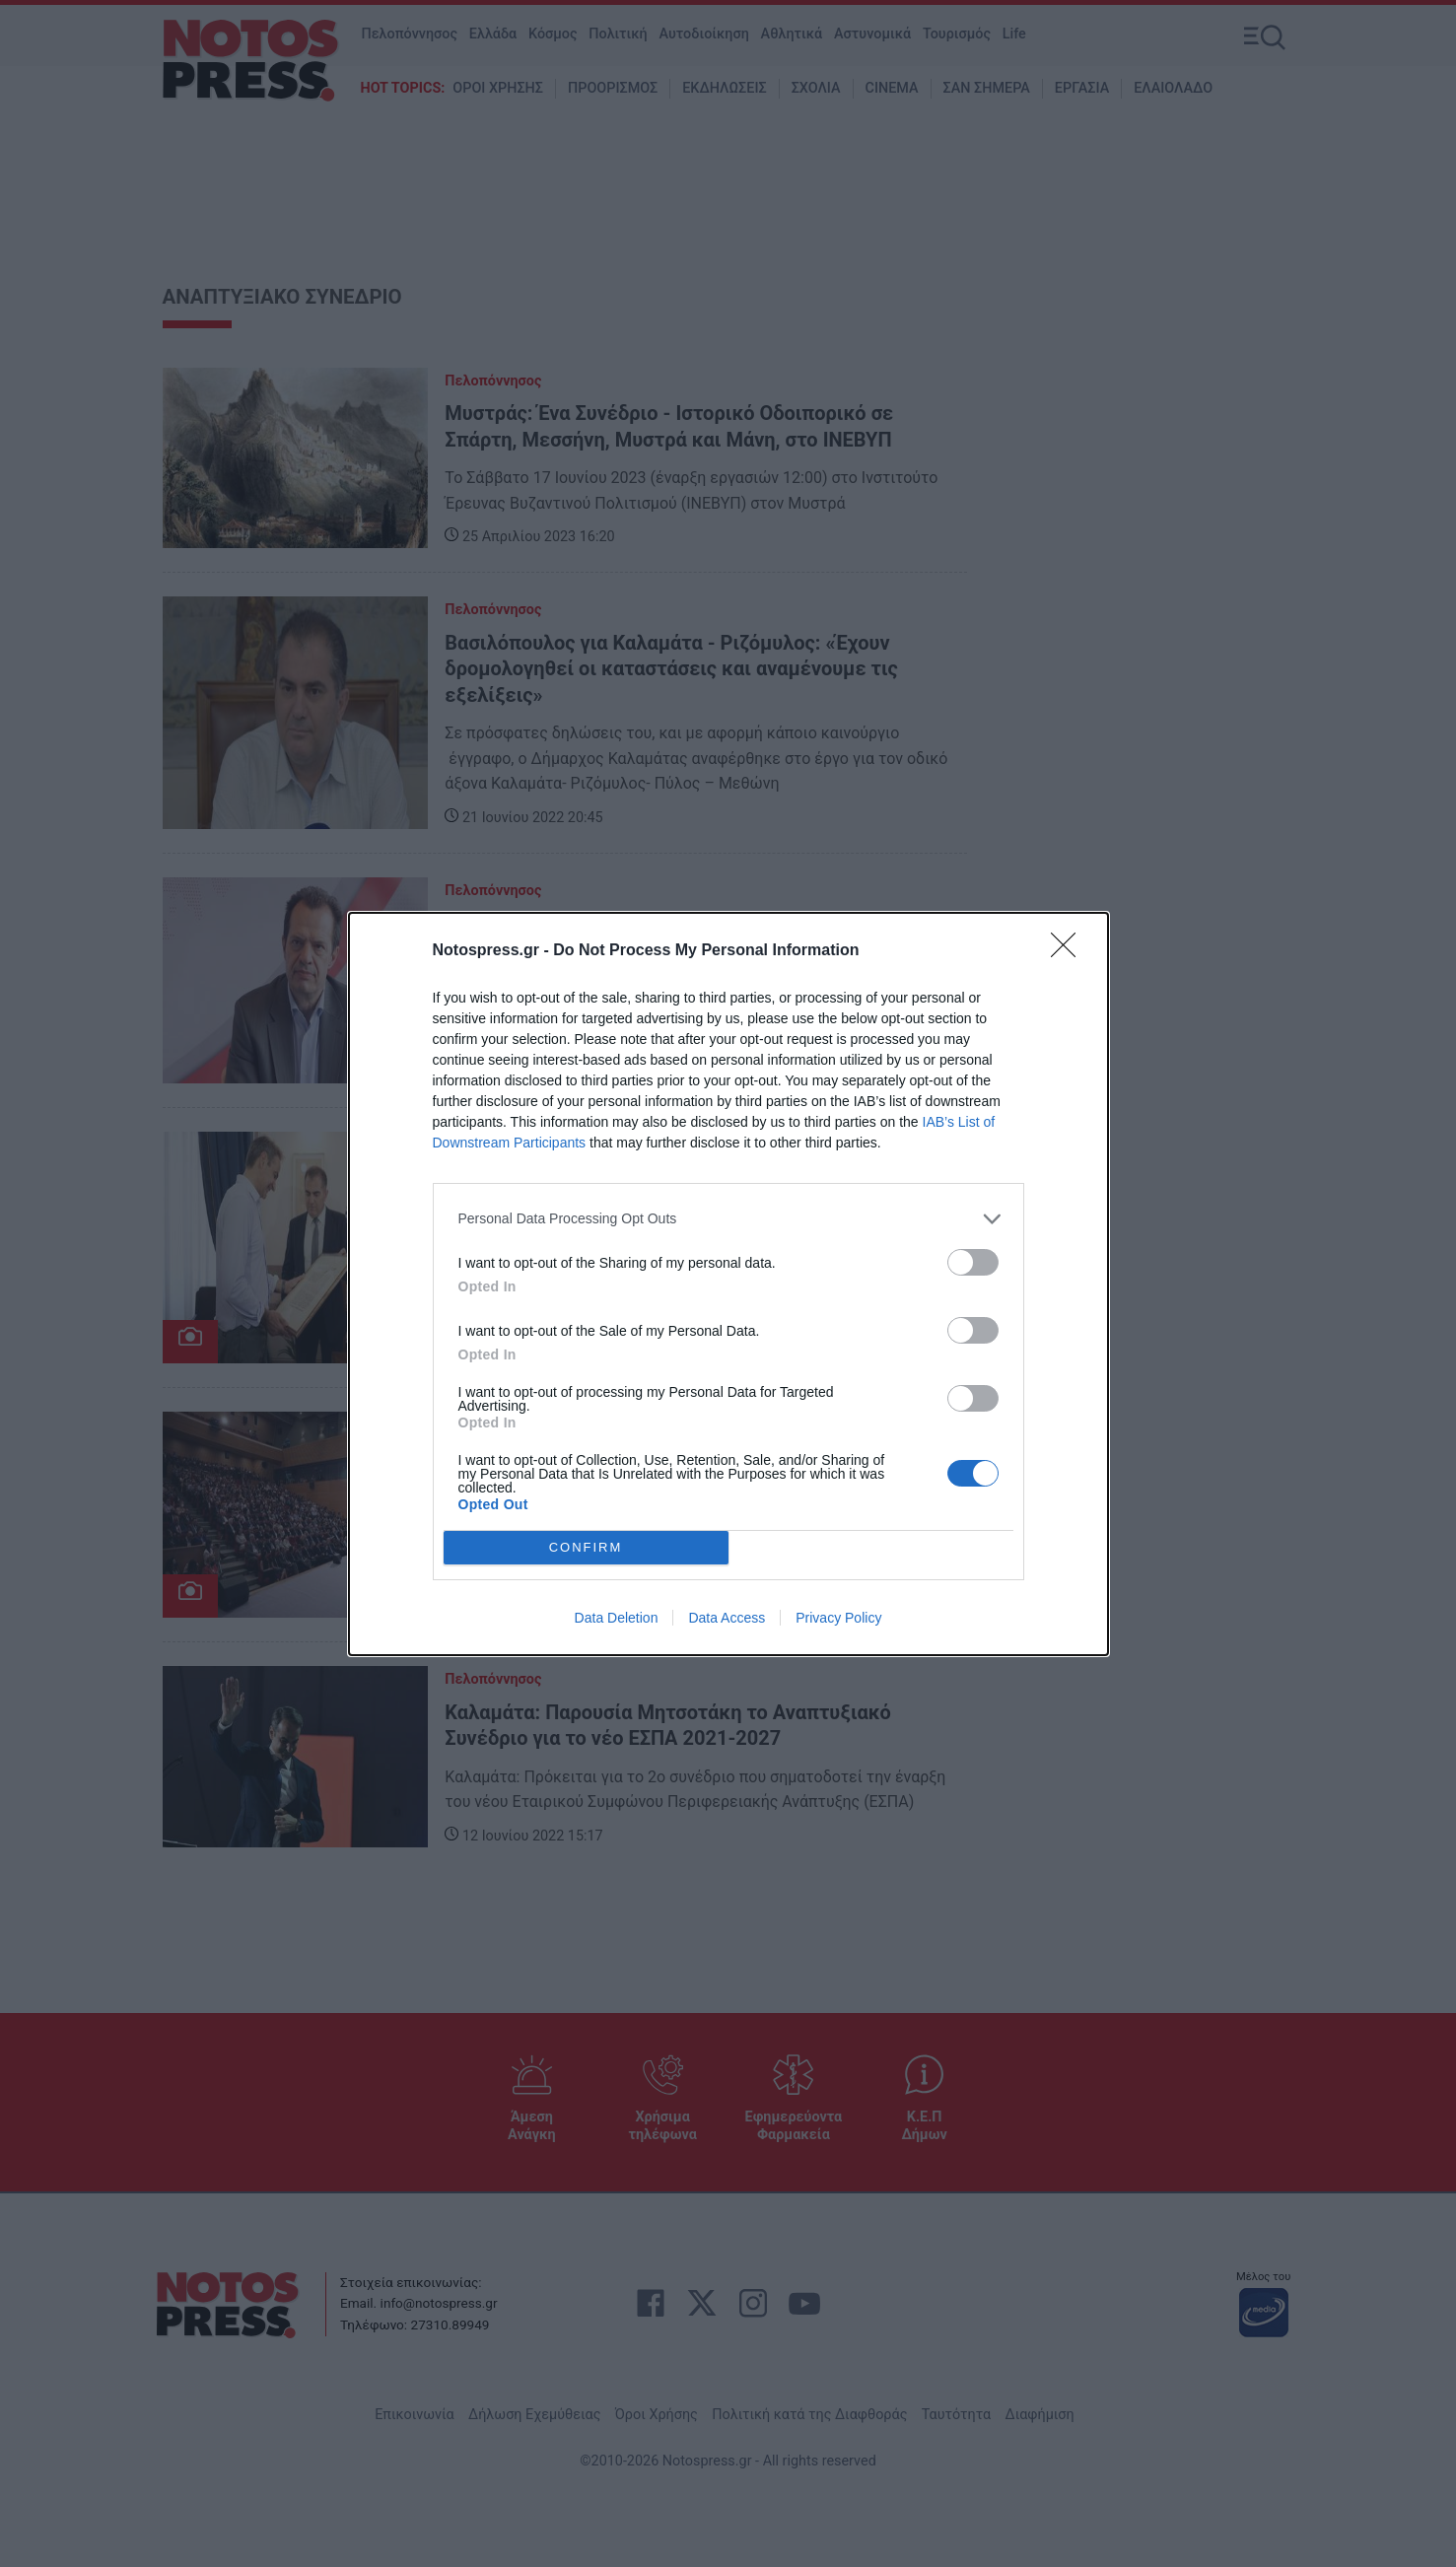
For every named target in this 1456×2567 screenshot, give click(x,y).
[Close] (1069, 951)
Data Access (726, 1618)
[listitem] (728, 1219)
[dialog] (728, 1284)
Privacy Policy (838, 1618)
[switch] (973, 1262)
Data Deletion (617, 1618)
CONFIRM (586, 1546)
